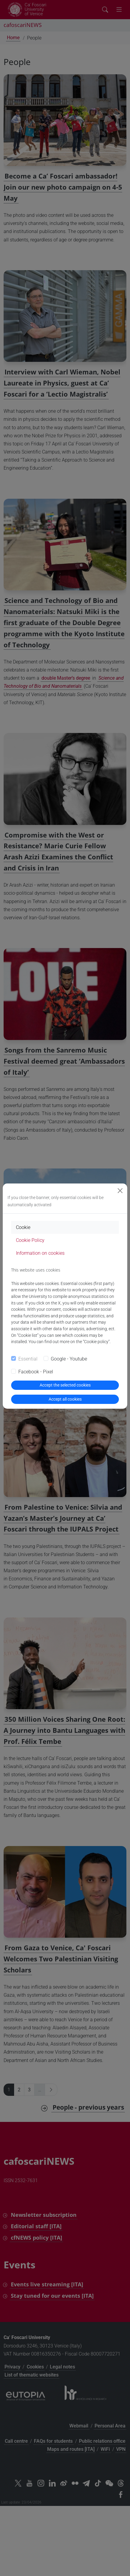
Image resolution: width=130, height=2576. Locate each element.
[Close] (120, 1190)
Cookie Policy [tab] (30, 1240)
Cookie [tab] (23, 1227)
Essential (28, 1359)
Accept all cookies (65, 1399)
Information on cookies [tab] (40, 1253)
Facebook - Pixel (35, 1372)
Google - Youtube (69, 1359)
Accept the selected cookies (65, 1385)
